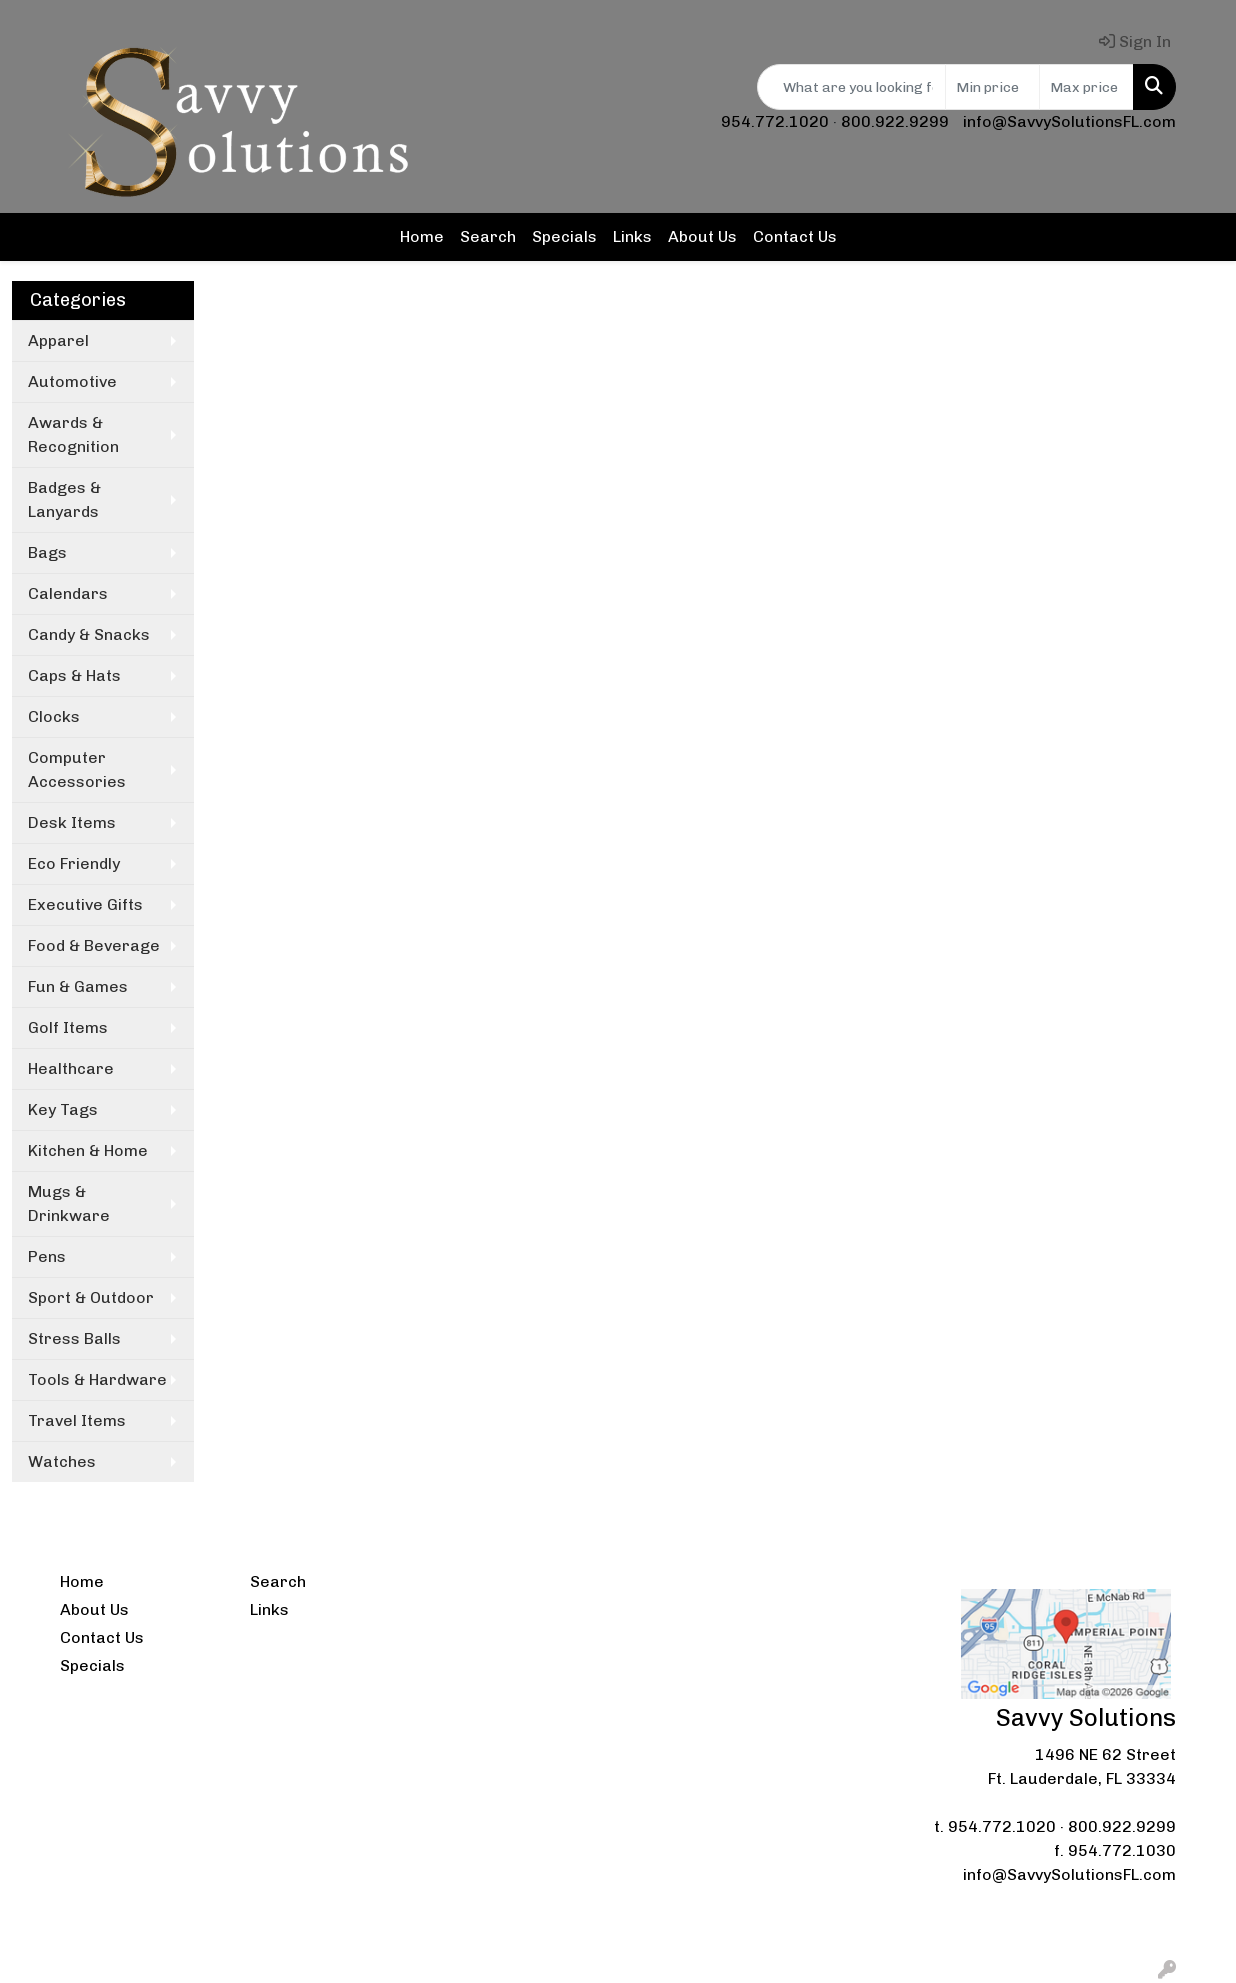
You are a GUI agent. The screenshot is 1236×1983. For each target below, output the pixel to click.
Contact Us (795, 236)
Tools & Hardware (97, 1379)
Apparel (58, 340)
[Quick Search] (851, 87)
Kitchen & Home (88, 1150)
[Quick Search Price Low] (992, 87)
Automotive (72, 381)
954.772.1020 (775, 121)
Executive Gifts (85, 904)
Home (422, 236)
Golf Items (68, 1027)
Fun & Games (78, 986)
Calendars (68, 593)
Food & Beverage (94, 945)
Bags (47, 552)
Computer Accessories (77, 769)
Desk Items (72, 822)
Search (488, 236)
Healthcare (71, 1068)
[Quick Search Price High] (1086, 87)
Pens (47, 1256)
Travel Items (77, 1420)
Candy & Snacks (89, 634)
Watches (62, 1461)
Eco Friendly (74, 863)
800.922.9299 (895, 121)
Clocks (54, 716)
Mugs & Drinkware (69, 1203)
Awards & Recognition (73, 434)
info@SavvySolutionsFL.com (1069, 121)
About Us (702, 236)
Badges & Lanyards (64, 499)
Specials (564, 236)
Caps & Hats (74, 675)
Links (632, 236)
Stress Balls (74, 1338)
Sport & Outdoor (91, 1297)
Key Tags (63, 1109)
